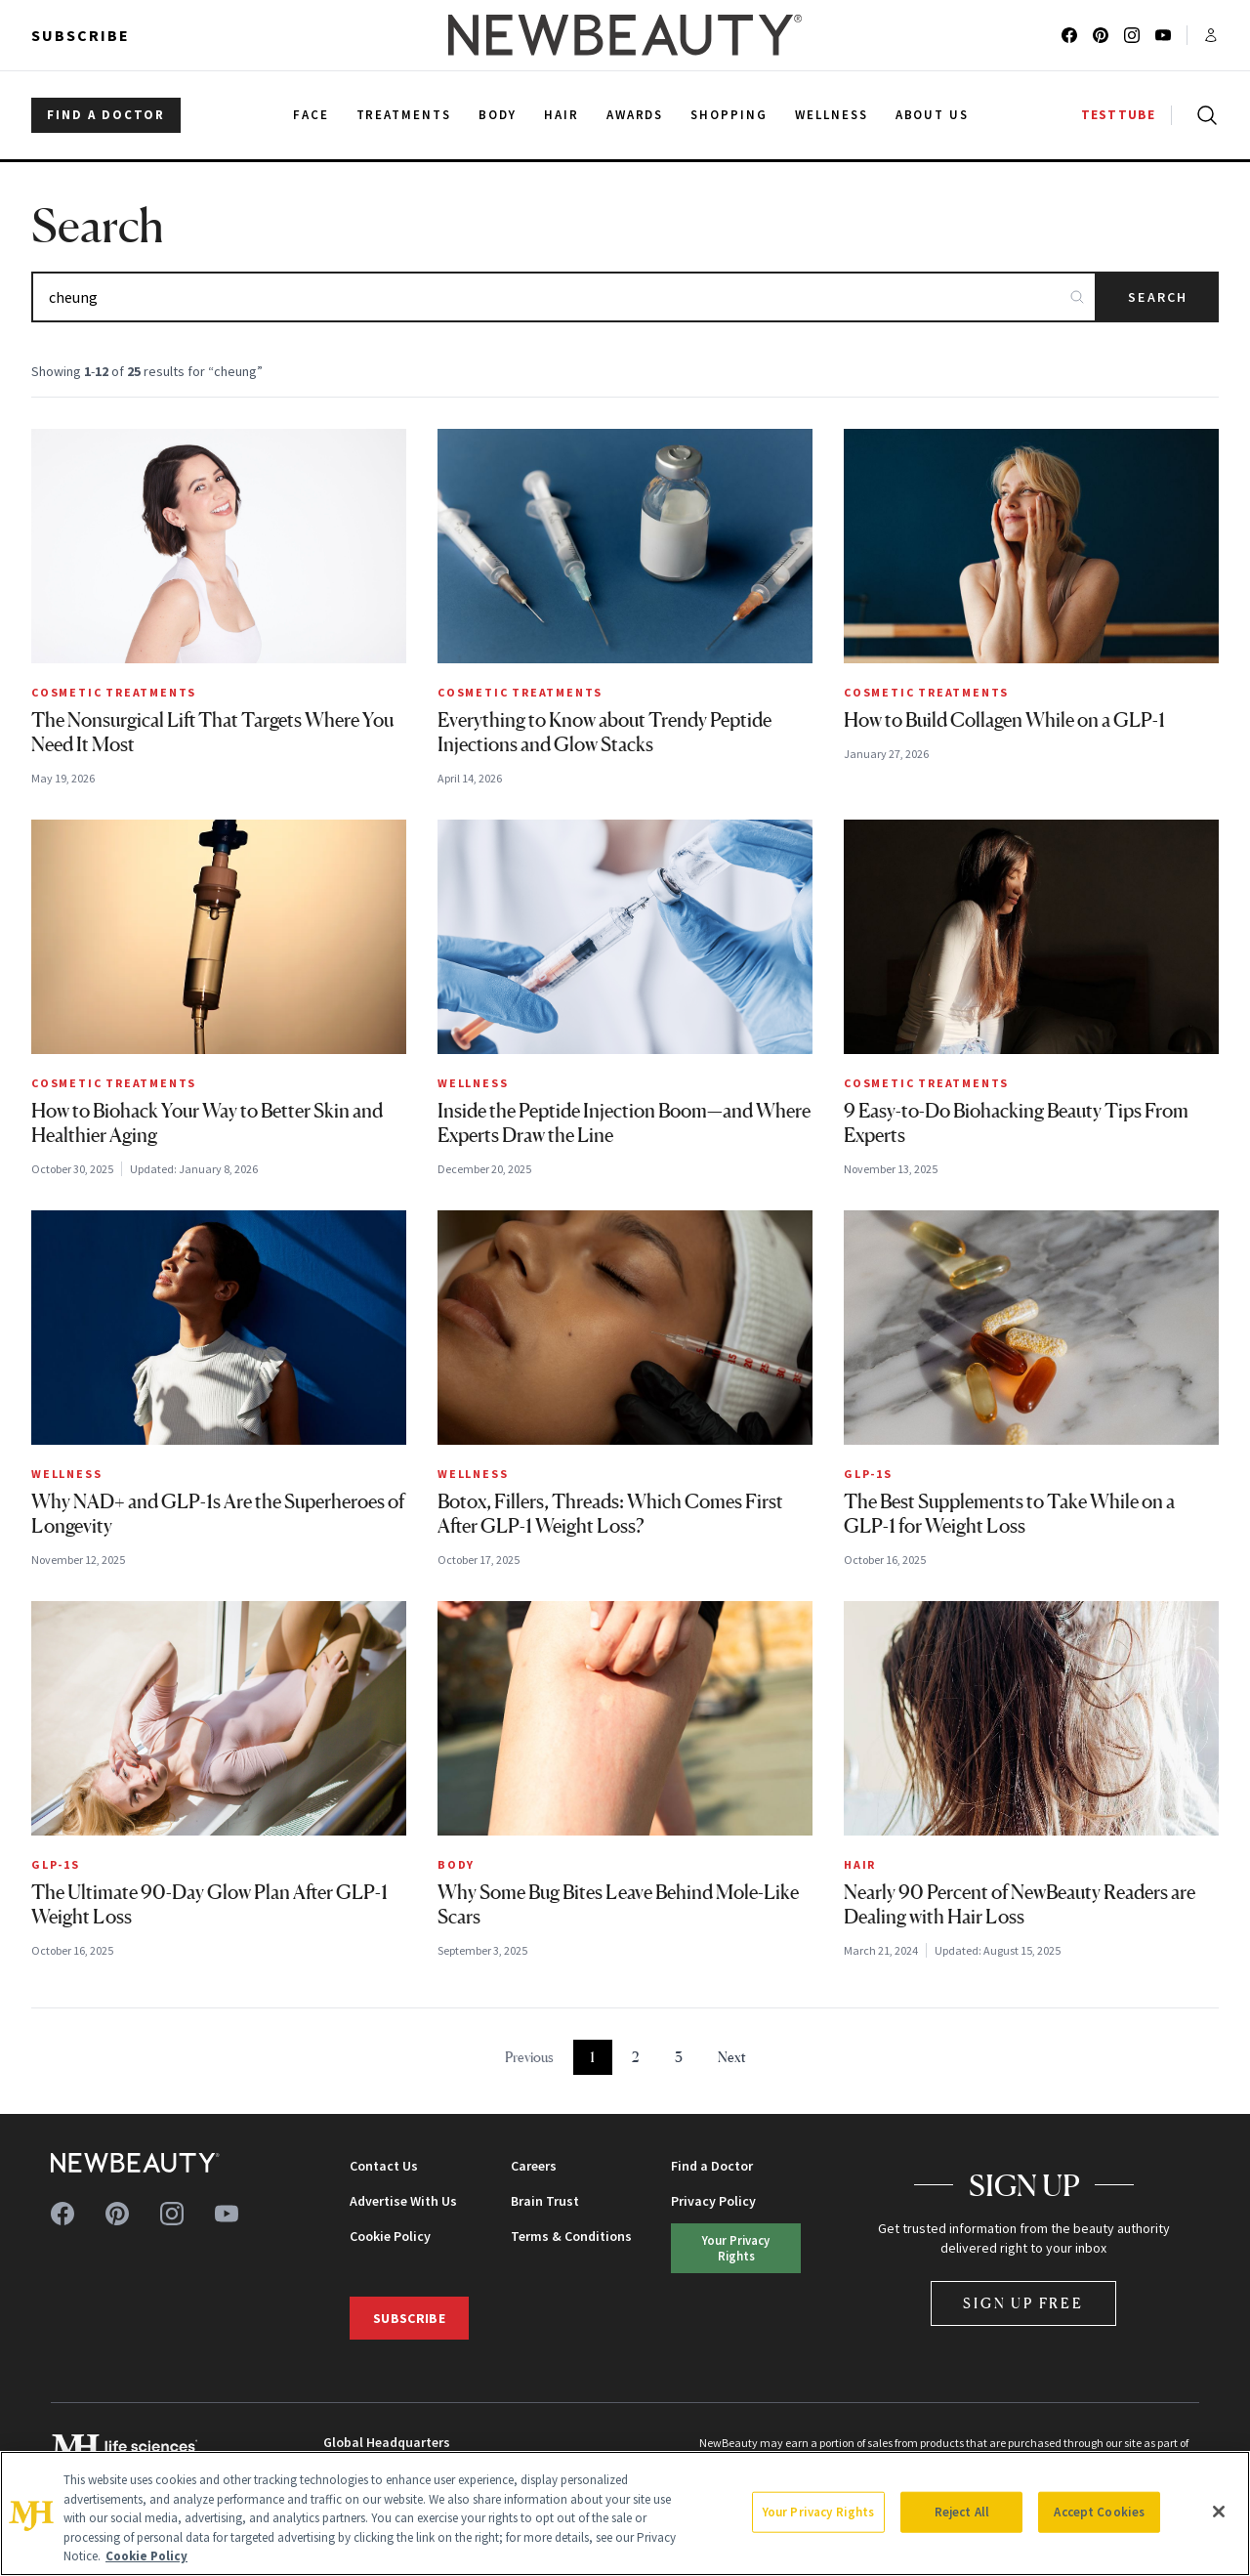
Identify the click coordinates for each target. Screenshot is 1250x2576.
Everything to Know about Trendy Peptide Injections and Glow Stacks (604, 732)
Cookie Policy (390, 2236)
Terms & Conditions (571, 2236)
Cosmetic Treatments (113, 692)
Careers (534, 2166)
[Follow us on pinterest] (1100, 35)
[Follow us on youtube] (1163, 35)
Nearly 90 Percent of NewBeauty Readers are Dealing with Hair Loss (1019, 1904)
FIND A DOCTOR (106, 114)
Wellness (473, 1083)
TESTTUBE (1118, 114)
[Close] (1218, 2511)
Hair (860, 1864)
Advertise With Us (403, 2201)
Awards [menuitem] (635, 114)
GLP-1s (868, 1473)
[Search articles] (564, 297)
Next (732, 2056)
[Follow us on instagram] (1132, 35)
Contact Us (384, 2166)
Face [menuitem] (311, 114)
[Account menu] (1211, 35)
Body (456, 1864)
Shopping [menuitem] (729, 114)
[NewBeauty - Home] (625, 35)
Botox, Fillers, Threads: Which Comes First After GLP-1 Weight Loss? (610, 1514)
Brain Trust (545, 2201)
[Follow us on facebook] (1069, 35)
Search (1158, 297)
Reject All (962, 2512)
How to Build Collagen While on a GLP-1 (1004, 720)
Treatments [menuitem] (404, 114)
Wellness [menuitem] (831, 114)
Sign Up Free (1023, 2303)
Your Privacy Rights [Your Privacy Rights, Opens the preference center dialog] (818, 2512)
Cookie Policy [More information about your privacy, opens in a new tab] (146, 2556)
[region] (625, 2513)
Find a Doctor (712, 2166)
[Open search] (1203, 115)
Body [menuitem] (498, 114)
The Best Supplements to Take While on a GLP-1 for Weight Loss (1009, 1514)
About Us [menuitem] (933, 114)
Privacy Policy (713, 2201)
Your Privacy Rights (736, 2247)
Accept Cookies (1099, 2512)
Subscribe (80, 35)
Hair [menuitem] (561, 114)
